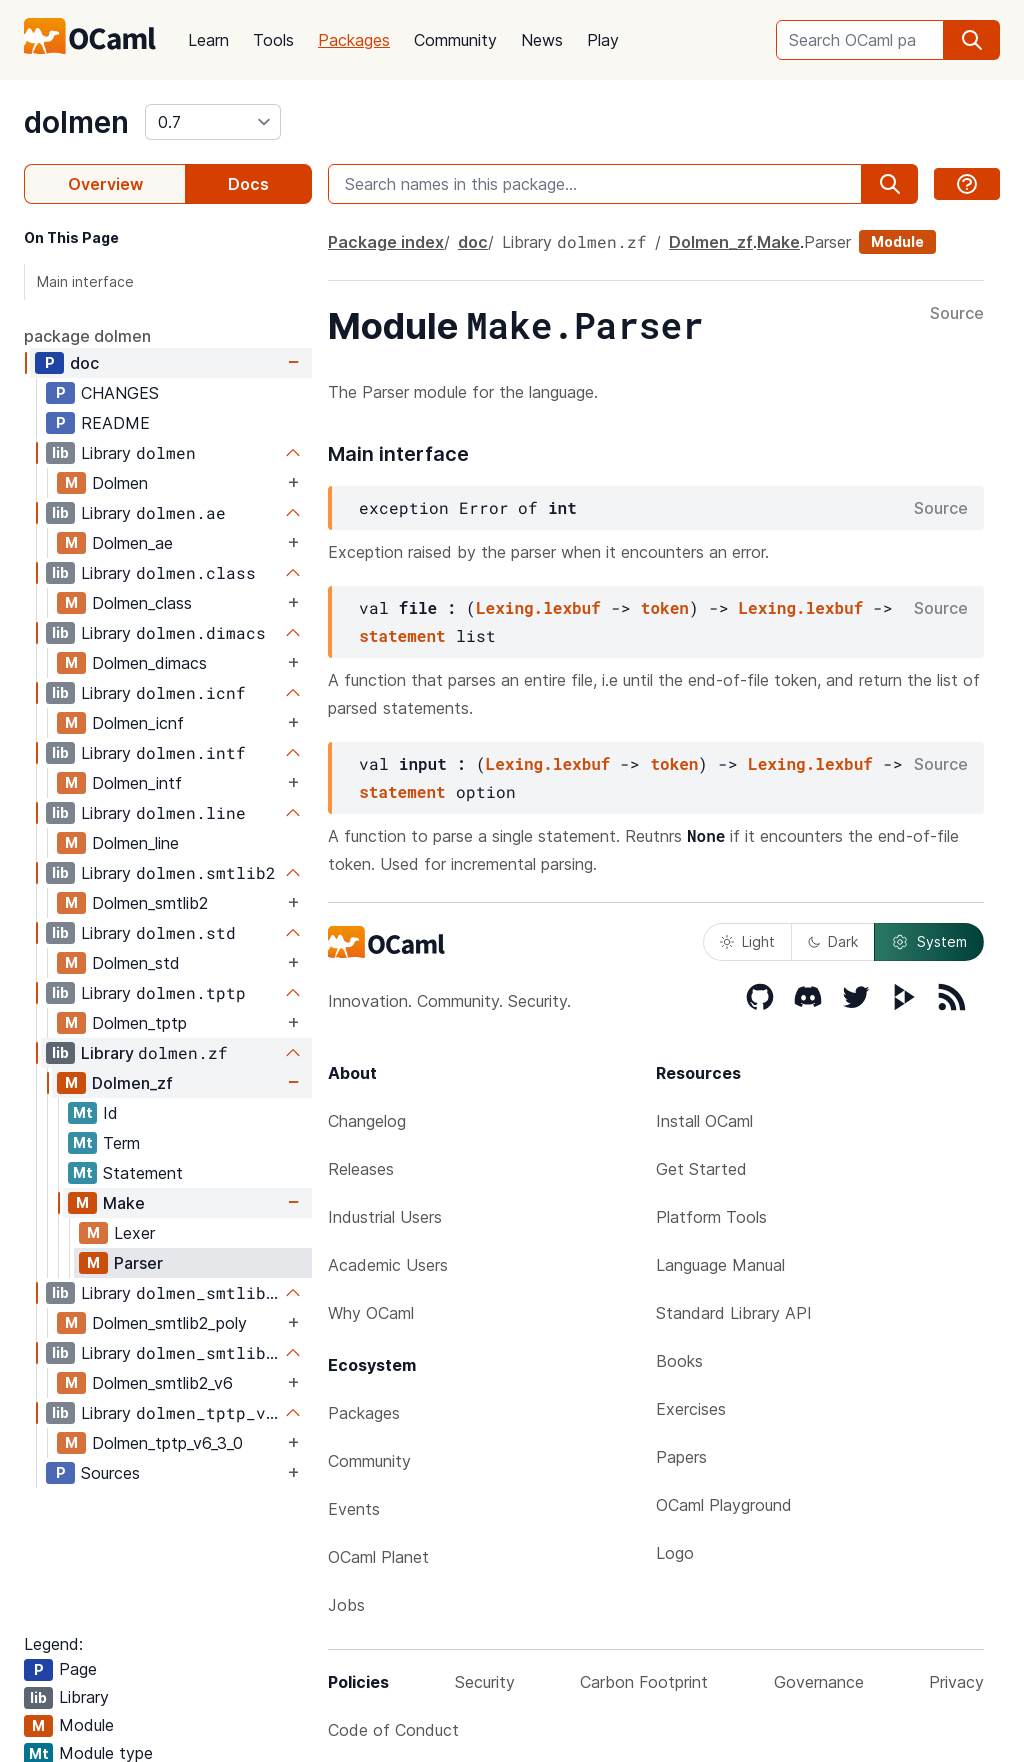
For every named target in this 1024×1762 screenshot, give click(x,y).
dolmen (76, 122)
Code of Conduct (393, 1730)
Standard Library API (734, 1313)
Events (354, 1509)
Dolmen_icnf (138, 723)
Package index (386, 242)
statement (402, 635)
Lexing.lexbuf (538, 607)
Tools (273, 40)
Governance (819, 1682)
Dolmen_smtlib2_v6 (162, 1383)
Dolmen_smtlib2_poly (169, 1323)
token (665, 607)
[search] (972, 40)
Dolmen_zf (132, 1083)
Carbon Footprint (644, 1682)
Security (485, 1682)
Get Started (701, 1169)
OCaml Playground (724, 1505)
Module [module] (897, 241)
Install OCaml (704, 1121)
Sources (110, 1473)
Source (957, 314)
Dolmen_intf (137, 783)
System (929, 942)
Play (603, 40)
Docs (248, 184)
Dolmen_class (142, 603)
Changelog (367, 1121)
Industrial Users (385, 1217)
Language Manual (720, 1265)
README (115, 423)
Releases (361, 1169)
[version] (213, 122)
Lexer (134, 1233)
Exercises (691, 1409)
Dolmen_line (135, 843)
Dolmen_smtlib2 (150, 903)
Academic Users (388, 1265)
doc (84, 363)
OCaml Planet (378, 1557)
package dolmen (87, 336)
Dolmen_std (136, 963)
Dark (833, 941)
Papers (681, 1457)
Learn (208, 40)
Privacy (956, 1682)
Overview (105, 184)
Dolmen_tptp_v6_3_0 (167, 1443)
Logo (675, 1553)
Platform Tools (711, 1217)
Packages (354, 40)
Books (679, 1361)
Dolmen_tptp (139, 1023)
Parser (138, 1263)
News (542, 40)
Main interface (85, 281)
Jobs (346, 1605)
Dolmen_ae (132, 543)
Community (455, 40)
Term (121, 1143)
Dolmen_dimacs (149, 663)
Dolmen (120, 483)
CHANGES (120, 393)
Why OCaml (371, 1313)
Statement (143, 1173)
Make (124, 1203)
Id (110, 1113)
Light (747, 941)
